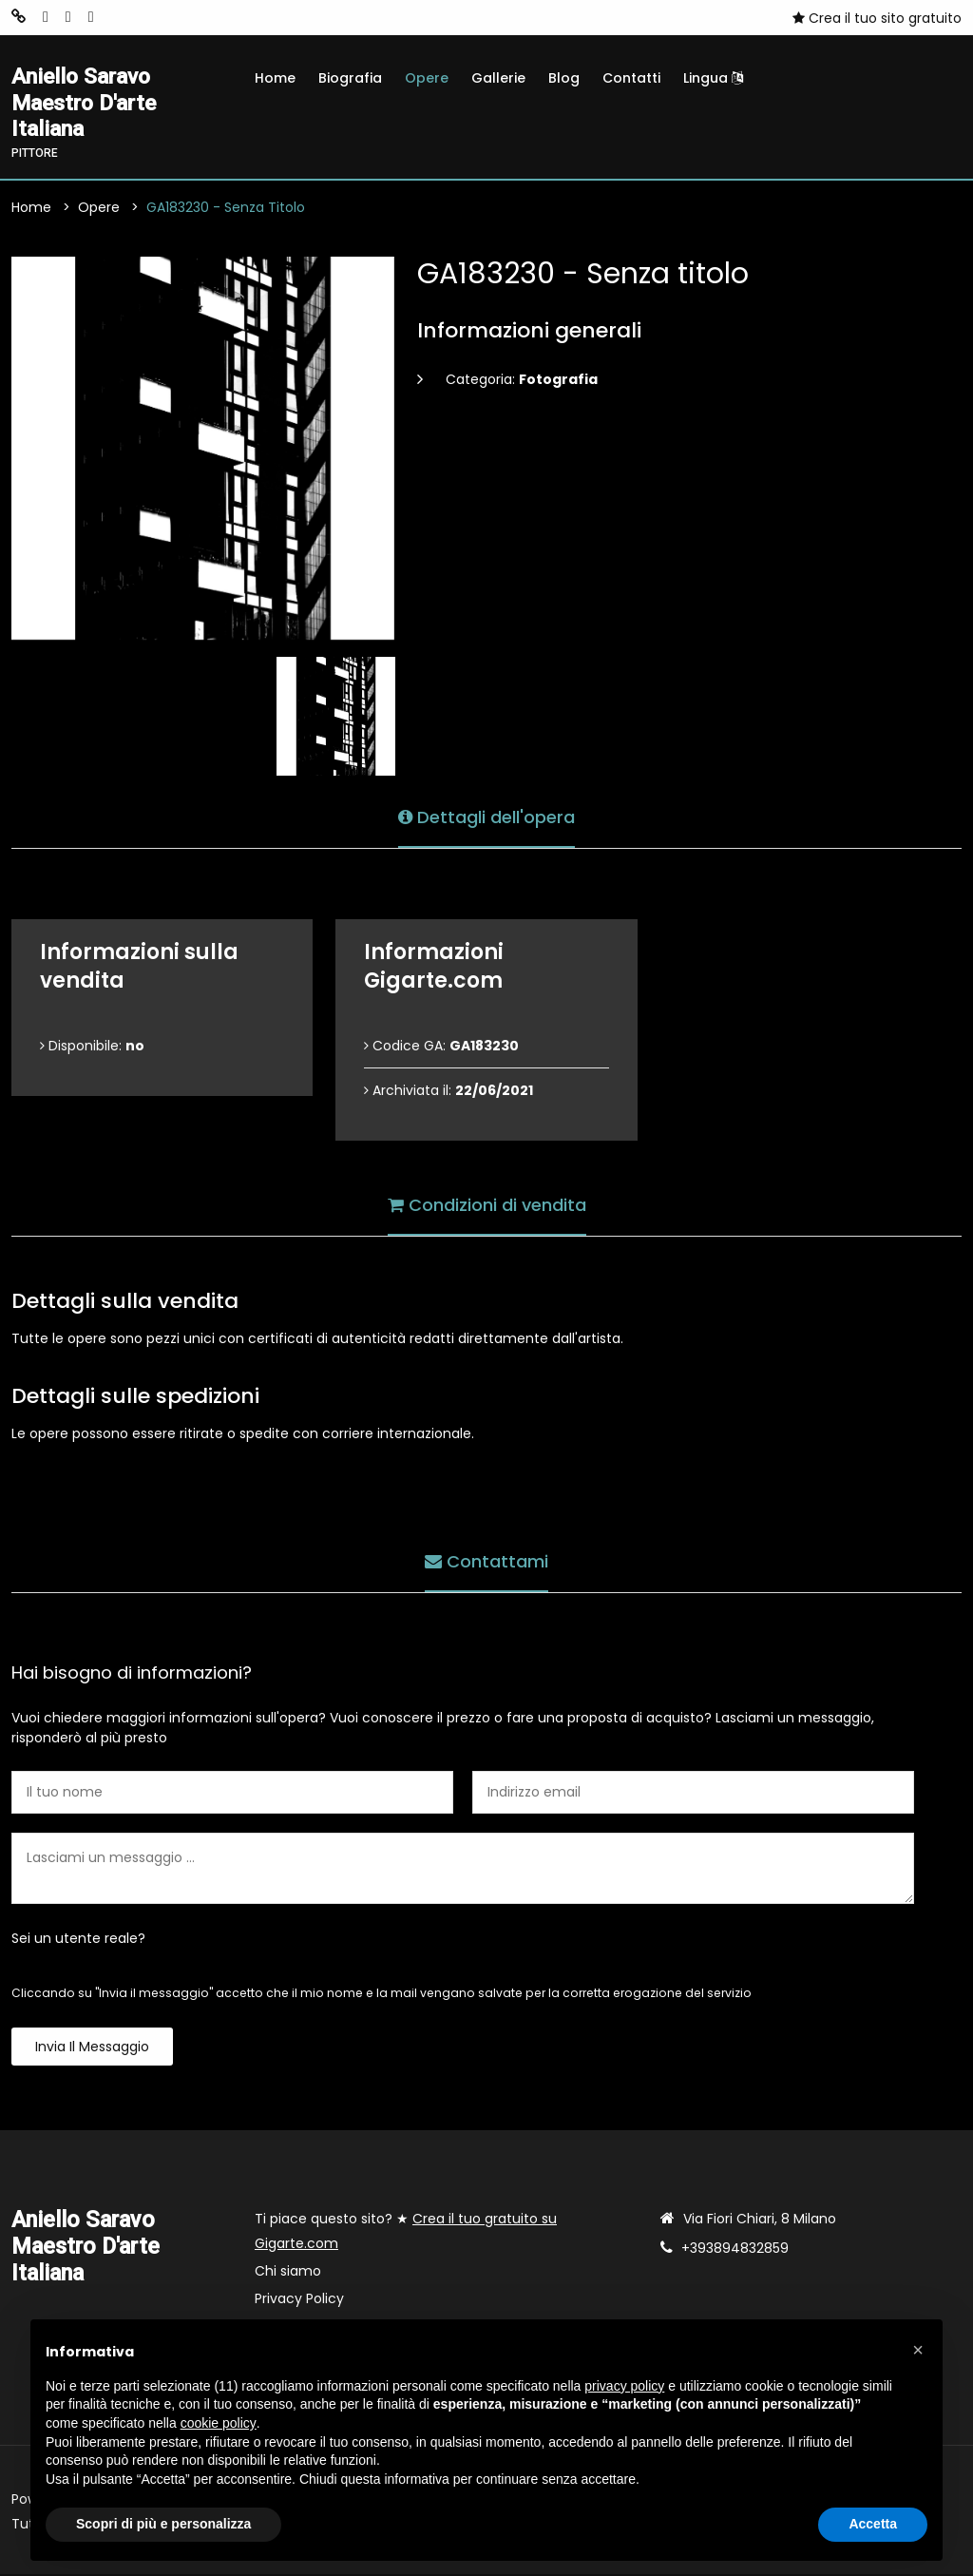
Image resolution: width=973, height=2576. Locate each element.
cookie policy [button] (219, 2423)
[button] (918, 2350)
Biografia (350, 77)
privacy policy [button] (624, 2385)
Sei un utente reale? (78, 1940)
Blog (564, 77)
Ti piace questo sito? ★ (406, 2233)
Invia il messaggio (92, 2048)
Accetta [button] (873, 2523)
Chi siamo (288, 2272)
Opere (426, 77)
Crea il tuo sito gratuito (877, 18)
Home (275, 77)
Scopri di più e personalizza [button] (163, 2523)
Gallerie (498, 77)
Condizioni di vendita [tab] (487, 1206)
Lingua (713, 77)
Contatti (631, 77)
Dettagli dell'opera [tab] (486, 818)
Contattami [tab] (486, 1562)
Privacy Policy (299, 2300)
